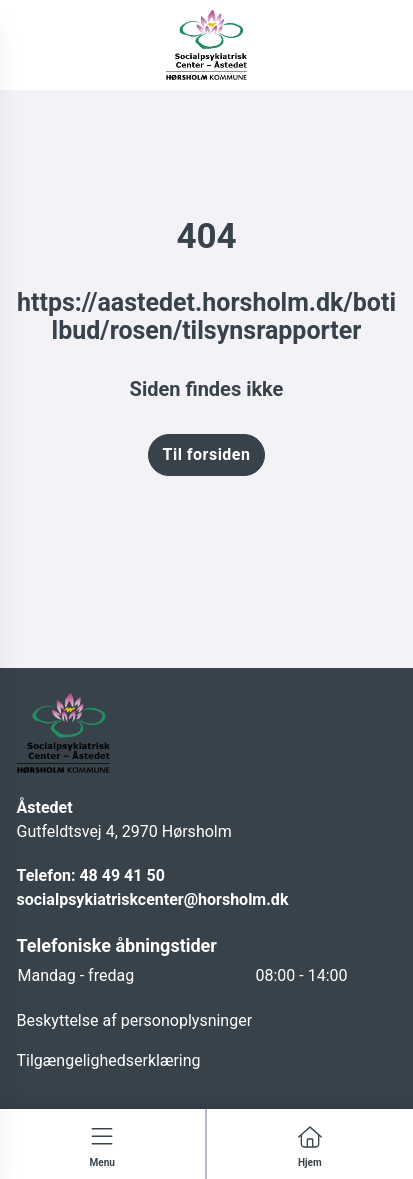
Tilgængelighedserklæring (109, 1060)
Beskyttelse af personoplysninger (135, 1020)
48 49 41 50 (121, 875)
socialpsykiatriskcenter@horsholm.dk (153, 899)
